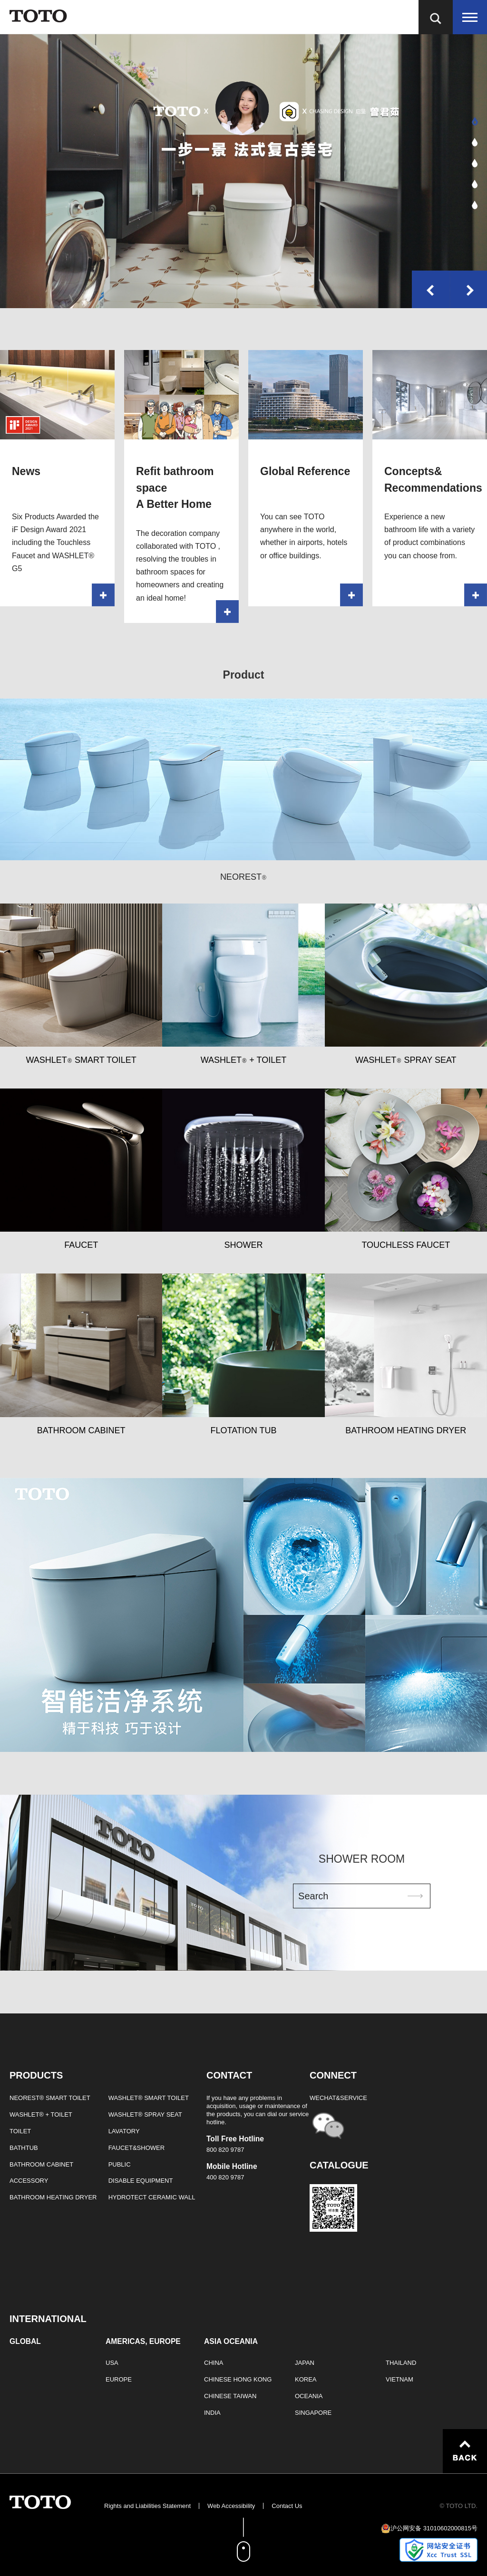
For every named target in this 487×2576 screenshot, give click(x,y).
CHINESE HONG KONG (238, 2379)
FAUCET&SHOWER (136, 2147)
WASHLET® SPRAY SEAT (145, 2114)
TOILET (20, 2131)
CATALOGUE (339, 2165)
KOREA (306, 2379)
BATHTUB (24, 2147)
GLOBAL (25, 2341)
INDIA (212, 2412)
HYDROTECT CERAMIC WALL (151, 2197)
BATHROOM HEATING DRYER (53, 2197)
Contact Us (287, 2505)
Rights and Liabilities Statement (147, 2505)
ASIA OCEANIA (231, 2341)
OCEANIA (309, 2396)
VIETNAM (399, 2379)
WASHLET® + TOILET (41, 2114)
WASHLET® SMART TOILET (148, 2097)
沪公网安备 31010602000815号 (433, 2528)
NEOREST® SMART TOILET (50, 2097)
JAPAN (304, 2362)
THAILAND (401, 2362)
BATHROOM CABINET (41, 2164)
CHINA (213, 2362)
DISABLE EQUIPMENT (140, 2180)
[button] (475, 121)
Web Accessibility (231, 2505)
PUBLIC (119, 2164)
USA (112, 2362)
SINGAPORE (313, 2412)
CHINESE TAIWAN (230, 2396)
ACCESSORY (29, 2180)
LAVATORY (124, 2131)
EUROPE (119, 2379)
